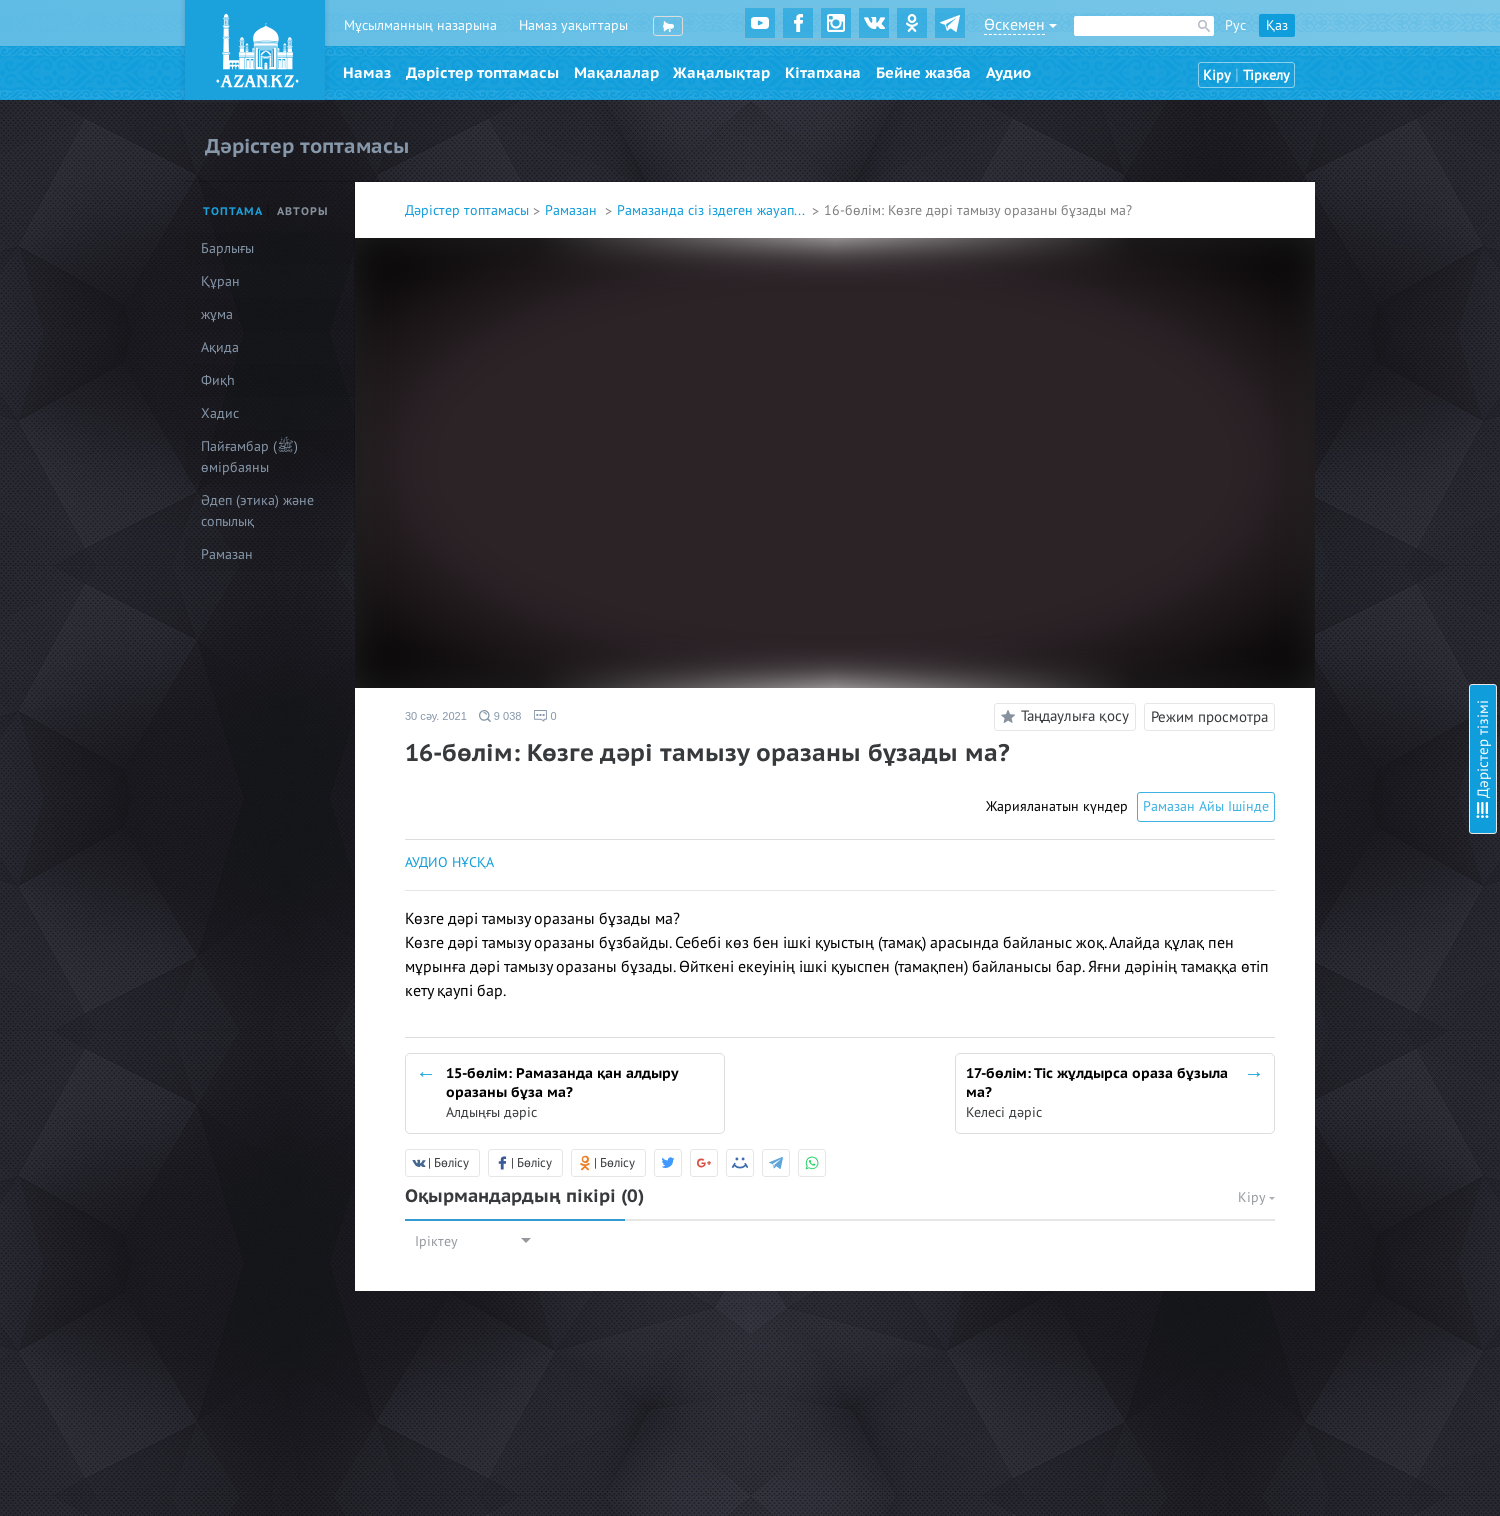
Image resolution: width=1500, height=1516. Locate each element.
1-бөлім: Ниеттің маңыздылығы (1328, 100)
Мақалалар (616, 73)
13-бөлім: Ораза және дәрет (1319, 634)
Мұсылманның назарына (420, 25)
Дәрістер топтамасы (482, 73)
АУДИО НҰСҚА (449, 862)
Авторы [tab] (303, 211)
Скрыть (1462, 39)
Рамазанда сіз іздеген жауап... (712, 210)
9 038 (500, 716)
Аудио (1008, 73)
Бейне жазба (923, 73)
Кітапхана (823, 73)
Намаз (367, 73)
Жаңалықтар (721, 73)
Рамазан (573, 210)
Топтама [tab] (233, 211)
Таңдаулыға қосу (1062, 717)
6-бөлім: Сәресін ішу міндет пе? (1330, 319)
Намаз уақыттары (573, 25)
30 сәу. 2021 (436, 716)
